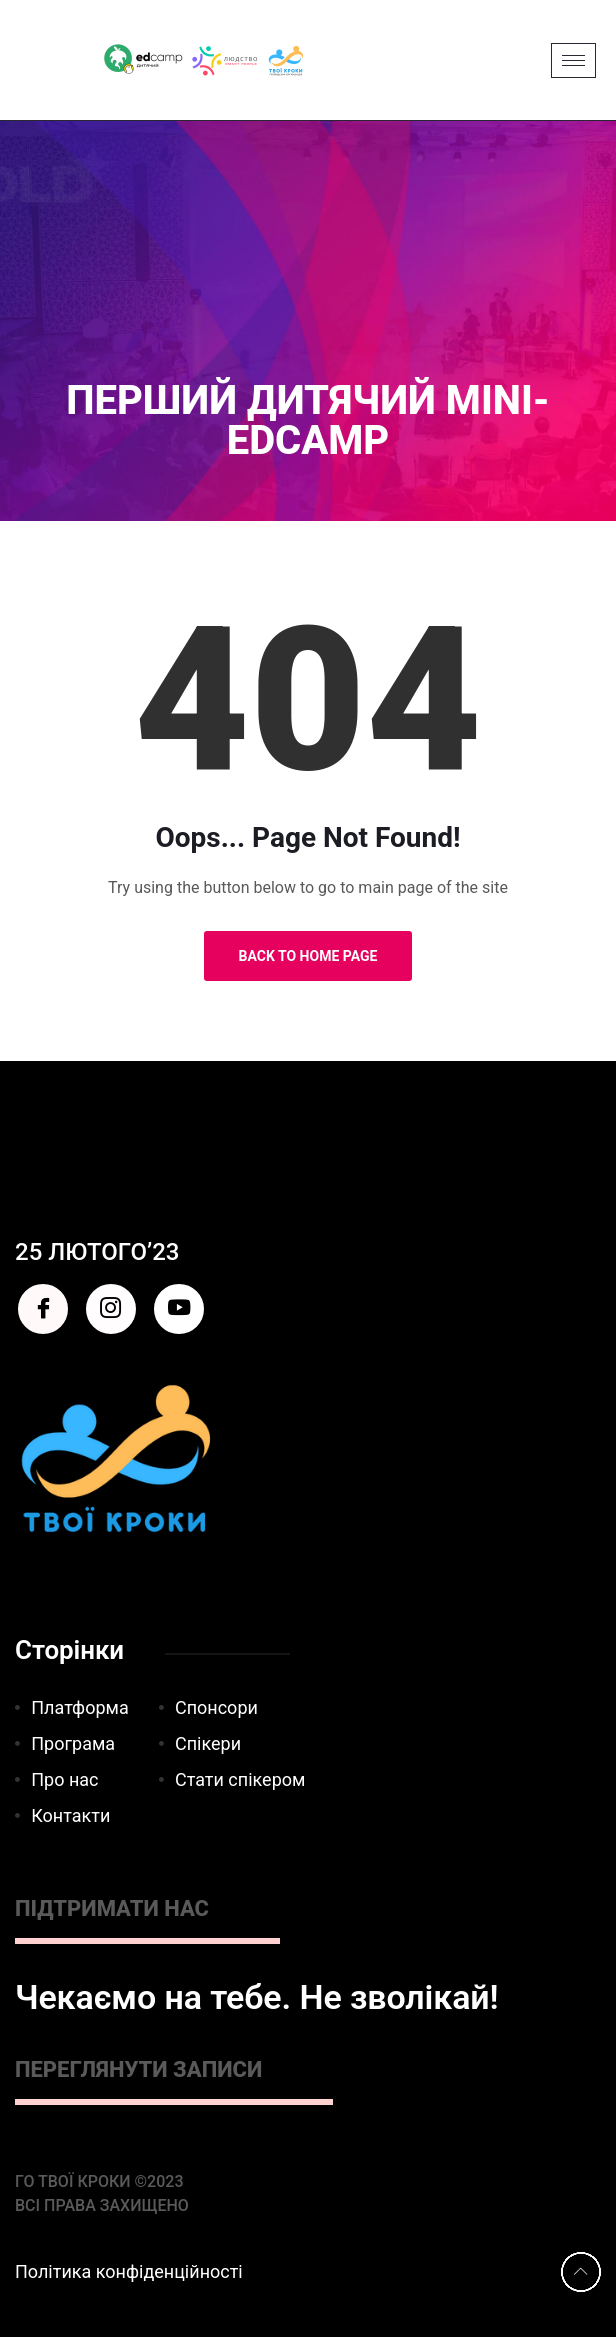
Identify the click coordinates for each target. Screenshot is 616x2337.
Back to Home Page (308, 956)
